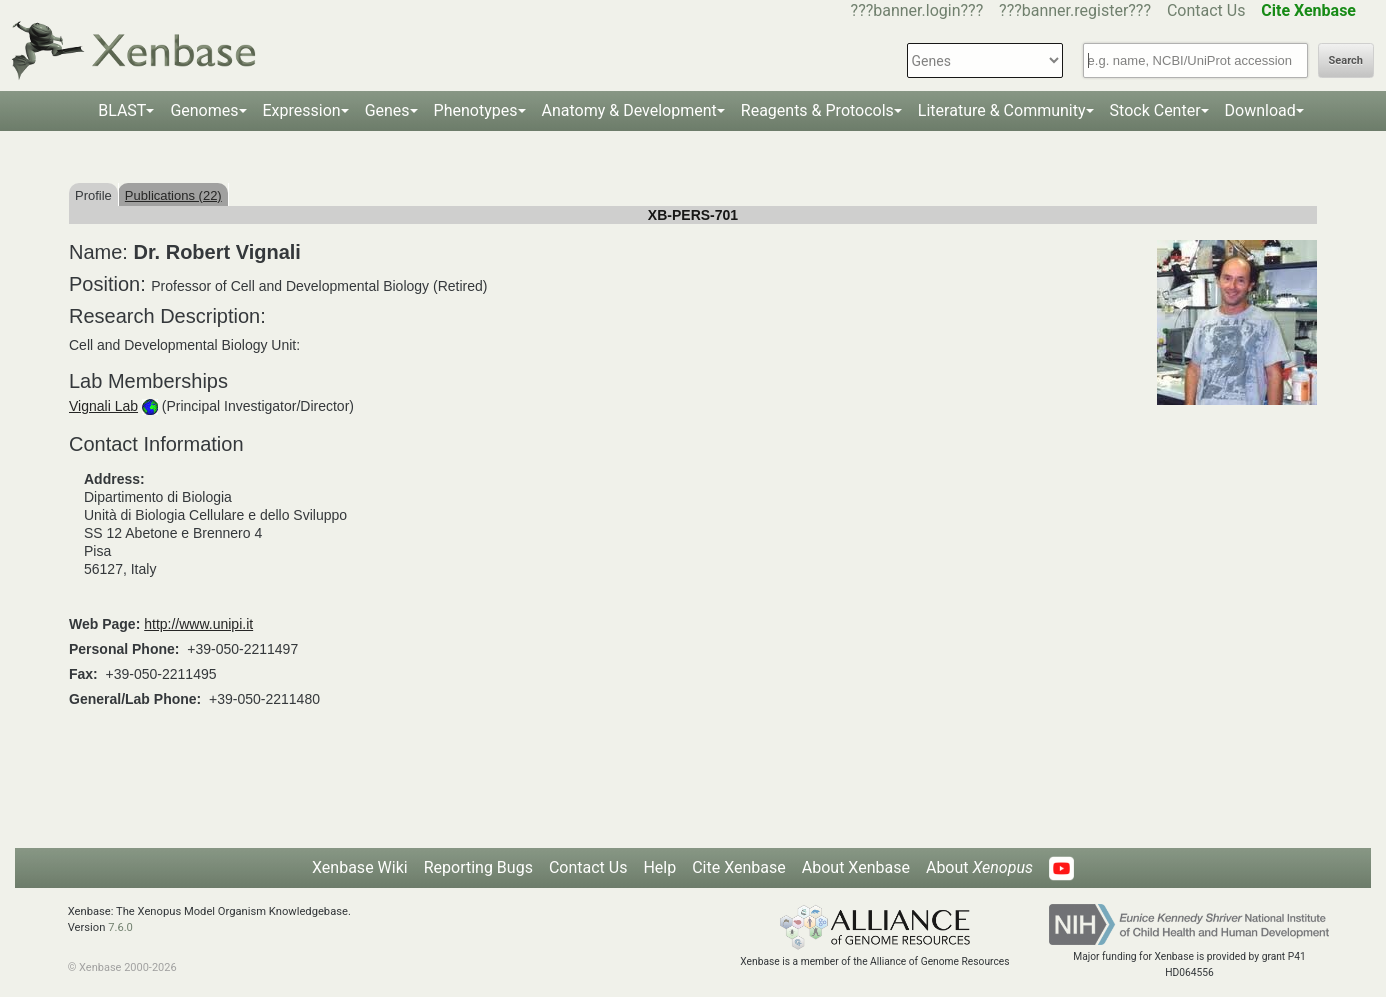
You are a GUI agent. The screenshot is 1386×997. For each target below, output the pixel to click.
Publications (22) (173, 195)
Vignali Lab (103, 406)
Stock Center (1155, 110)
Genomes (204, 110)
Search (1346, 60)
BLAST (122, 110)
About (979, 867)
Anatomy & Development (629, 110)
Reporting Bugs (478, 867)
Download (1260, 110)
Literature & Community (1002, 110)
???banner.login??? (917, 10)
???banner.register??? (1075, 10)
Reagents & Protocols (817, 110)
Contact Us (1206, 10)
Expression (302, 110)
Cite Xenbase (739, 867)
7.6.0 (120, 927)
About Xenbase (856, 867)
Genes (387, 110)
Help (659, 867)
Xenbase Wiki (360, 867)
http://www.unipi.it (198, 624)
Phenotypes (476, 110)
